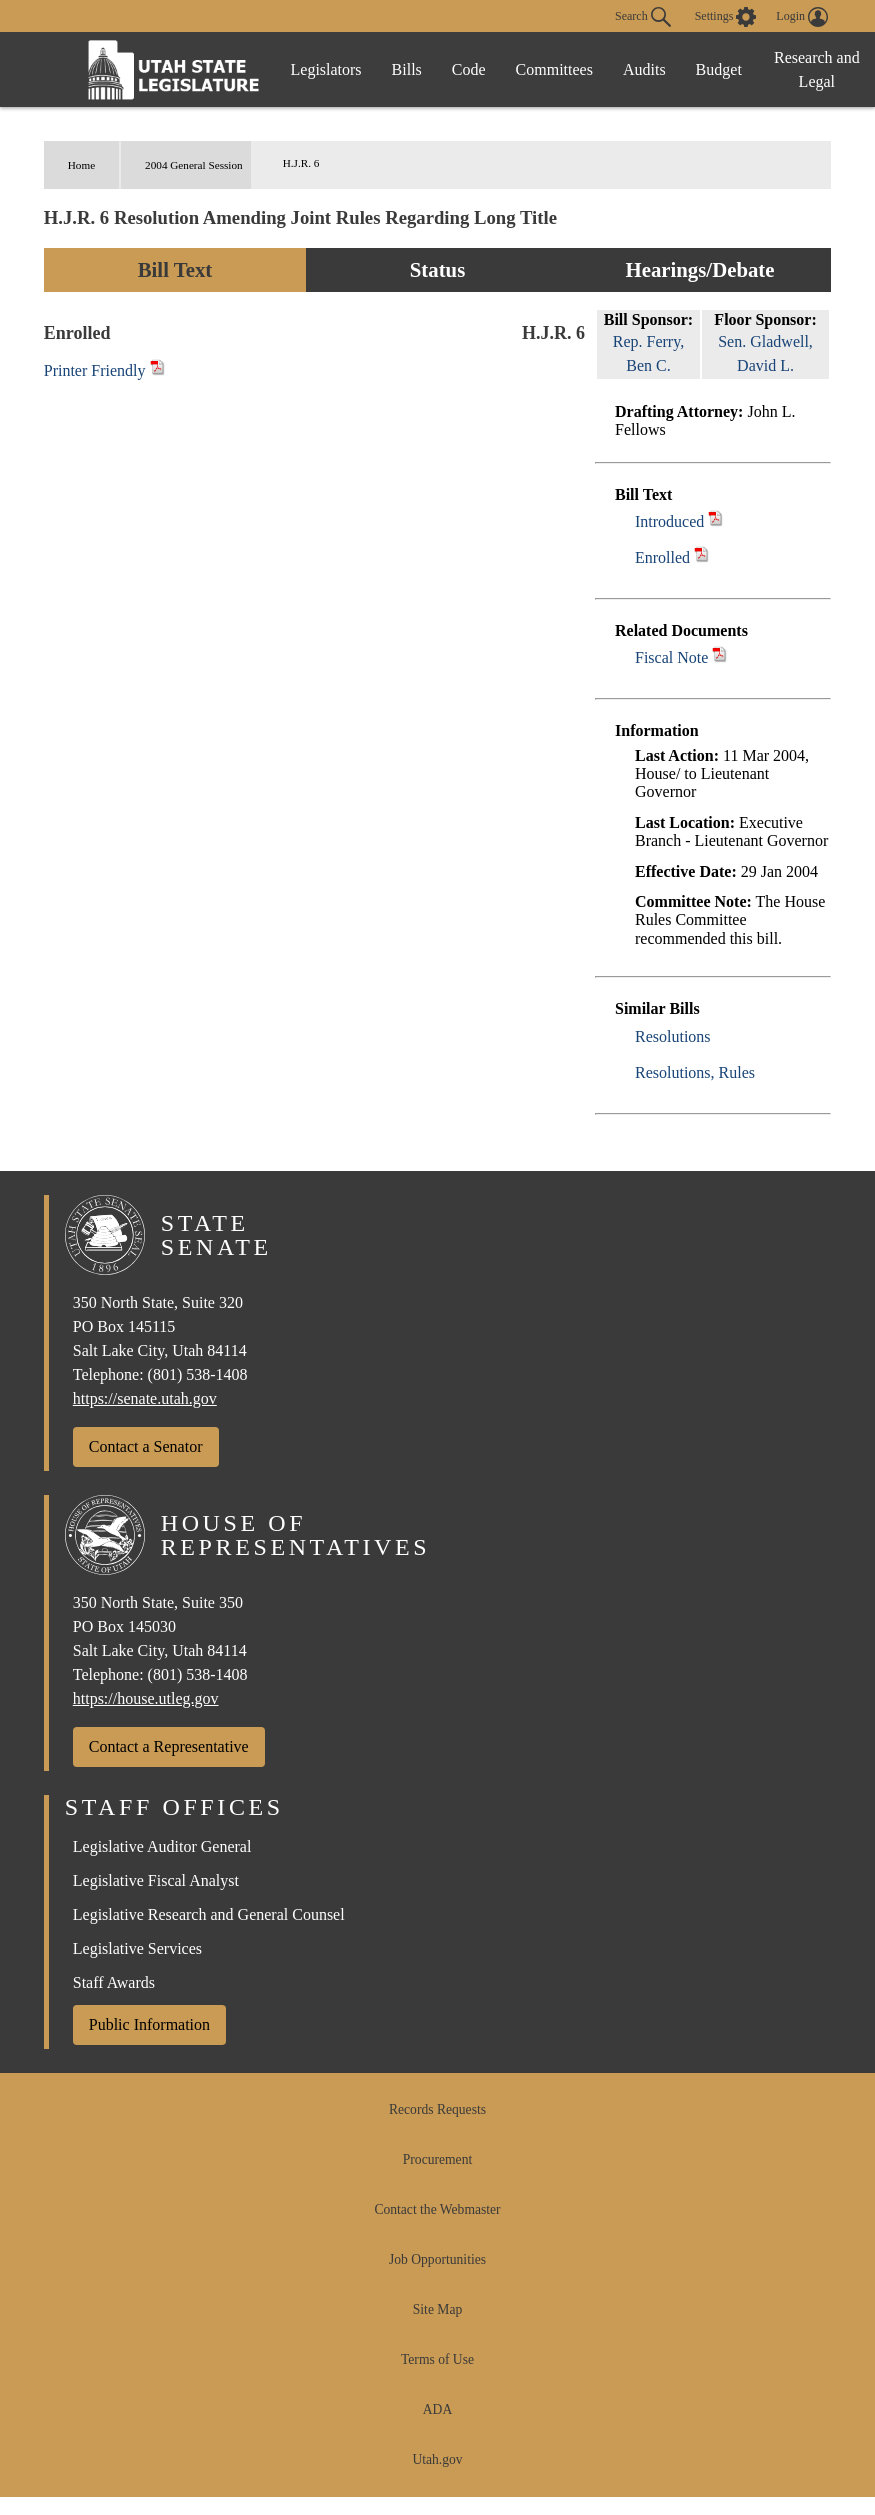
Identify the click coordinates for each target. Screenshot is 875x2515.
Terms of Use (437, 2359)
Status (437, 269)
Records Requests (437, 2109)
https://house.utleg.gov (146, 1698)
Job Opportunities (437, 2259)
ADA (437, 2409)
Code (469, 69)
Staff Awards (114, 1982)
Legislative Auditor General (162, 1846)
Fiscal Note (671, 657)
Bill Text (175, 269)
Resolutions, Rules (695, 1072)
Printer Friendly (104, 370)
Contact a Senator (146, 1446)
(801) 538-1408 (198, 1374)
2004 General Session (194, 165)
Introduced (669, 521)
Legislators (326, 69)
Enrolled (662, 557)
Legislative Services (137, 1948)
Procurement (437, 2159)
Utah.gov (437, 2459)
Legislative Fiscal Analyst (156, 1880)
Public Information (149, 2024)
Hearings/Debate (699, 269)
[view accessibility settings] (726, 17)
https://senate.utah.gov (145, 1398)
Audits (644, 69)
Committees (554, 69)
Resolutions (673, 1036)
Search (643, 17)
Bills (407, 69)
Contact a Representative (169, 1746)
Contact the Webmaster (437, 2209)
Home (81, 165)
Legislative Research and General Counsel (209, 1914)
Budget (719, 69)
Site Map (437, 2309)
